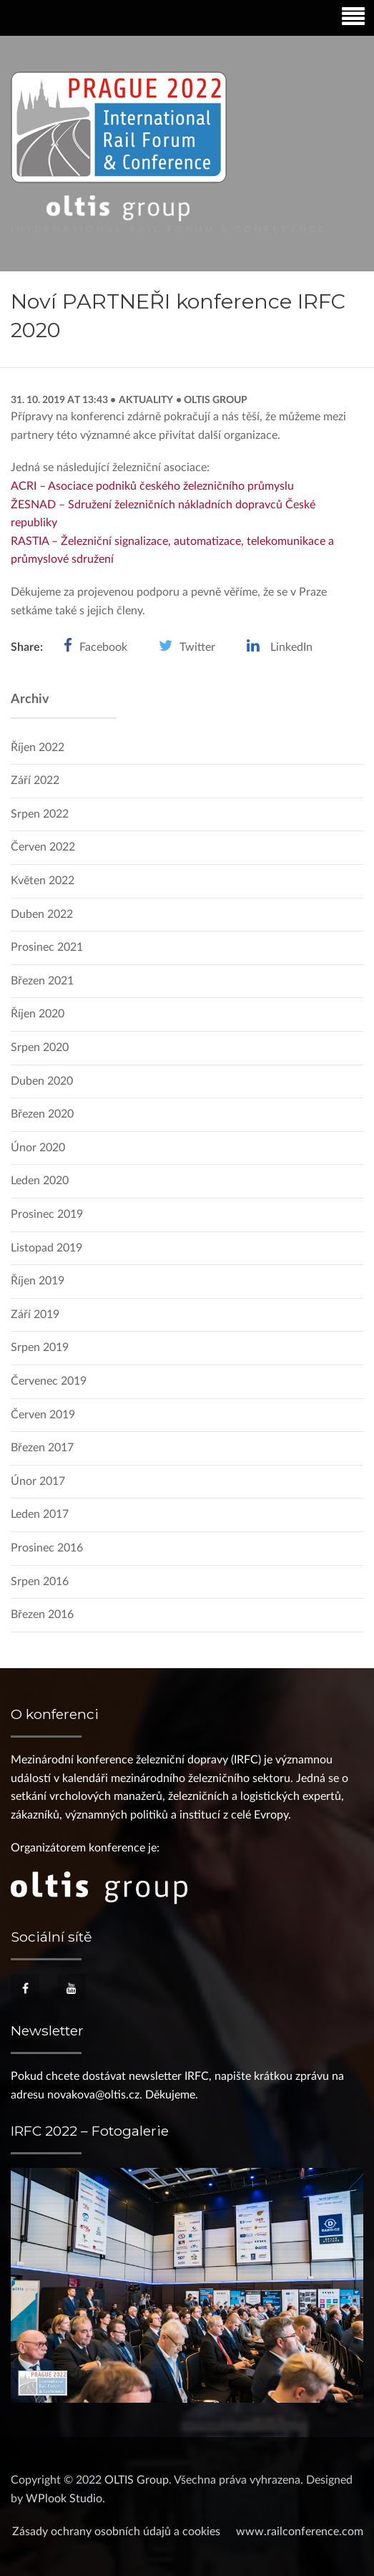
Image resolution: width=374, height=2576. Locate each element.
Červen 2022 (43, 847)
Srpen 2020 (40, 1047)
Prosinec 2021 (47, 947)
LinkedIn (291, 647)
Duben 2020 (42, 1081)
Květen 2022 (42, 880)
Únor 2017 (38, 1481)
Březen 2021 (42, 981)
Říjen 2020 (37, 1014)
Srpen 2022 (40, 814)
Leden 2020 (40, 1180)
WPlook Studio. (65, 2498)
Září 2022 (35, 780)
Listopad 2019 (46, 1248)
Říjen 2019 (37, 1281)
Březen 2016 (42, 1614)
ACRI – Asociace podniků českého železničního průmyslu (152, 486)
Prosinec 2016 (47, 1548)
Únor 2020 (38, 1147)
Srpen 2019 (40, 1347)
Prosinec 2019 (47, 1214)
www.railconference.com (299, 2531)
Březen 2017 (42, 1447)
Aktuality (146, 399)
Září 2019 (35, 1314)
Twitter (197, 647)
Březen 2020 (42, 1114)
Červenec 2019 (49, 1381)
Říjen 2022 (37, 747)
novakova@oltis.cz (93, 2095)
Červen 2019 (43, 1414)
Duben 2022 (42, 914)
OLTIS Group (214, 399)
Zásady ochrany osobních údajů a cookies (116, 2531)
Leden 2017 (40, 1514)
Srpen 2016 (40, 1581)
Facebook (103, 647)
